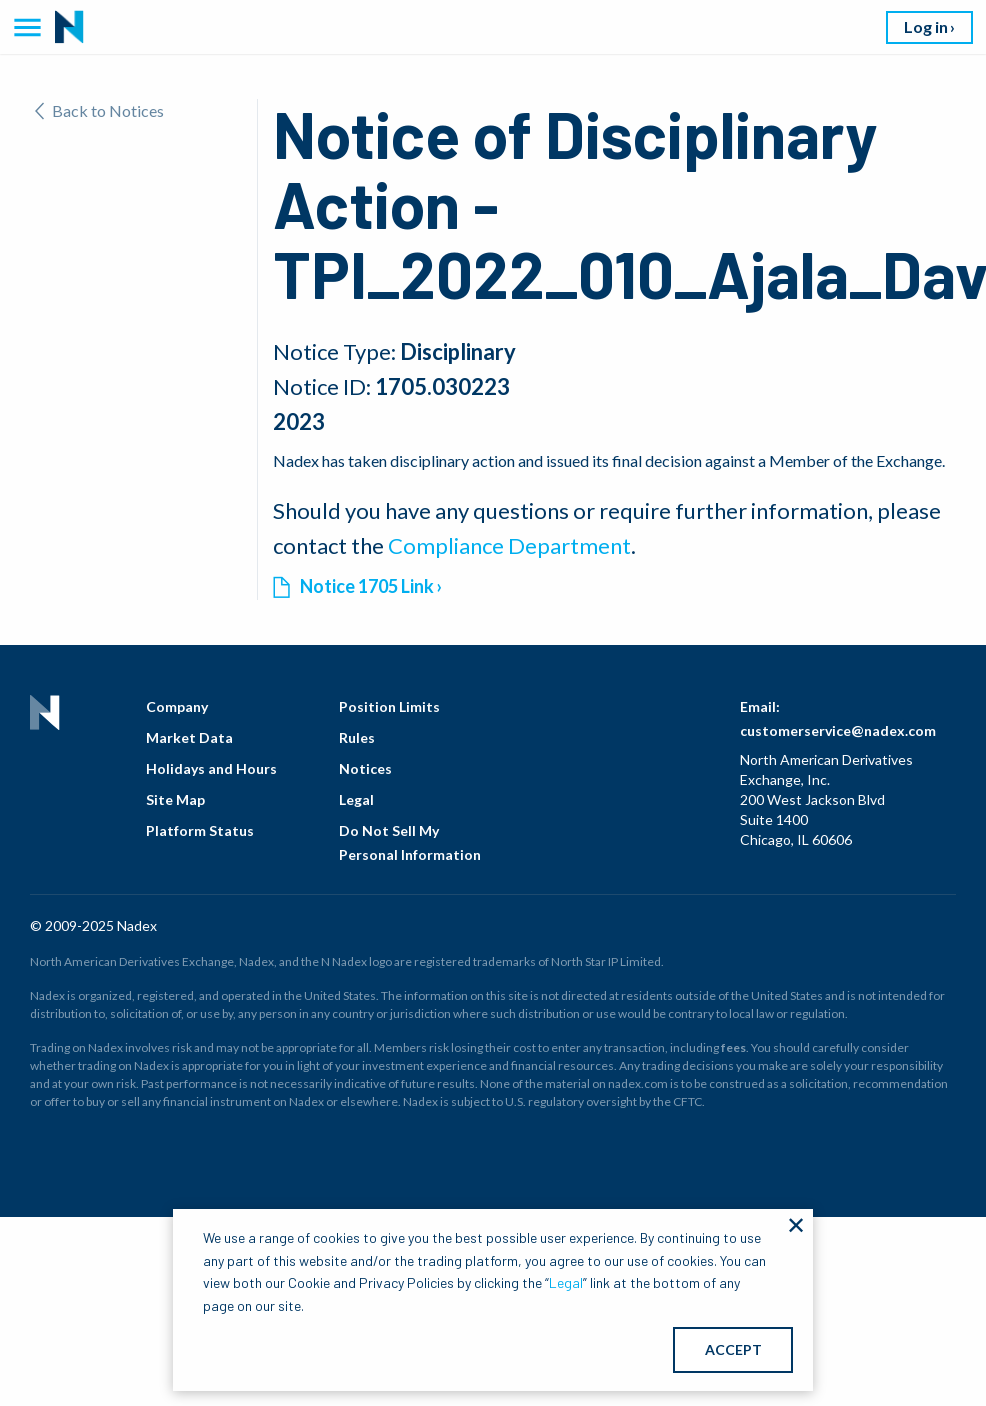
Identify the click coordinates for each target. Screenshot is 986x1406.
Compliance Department (509, 545)
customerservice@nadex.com (838, 730)
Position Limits (389, 706)
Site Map (175, 799)
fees (733, 1047)
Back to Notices (99, 110)
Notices (365, 768)
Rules (357, 737)
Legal (356, 799)
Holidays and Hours (211, 768)
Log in (926, 26)
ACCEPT (733, 1349)
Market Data (189, 737)
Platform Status (200, 830)
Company (177, 706)
